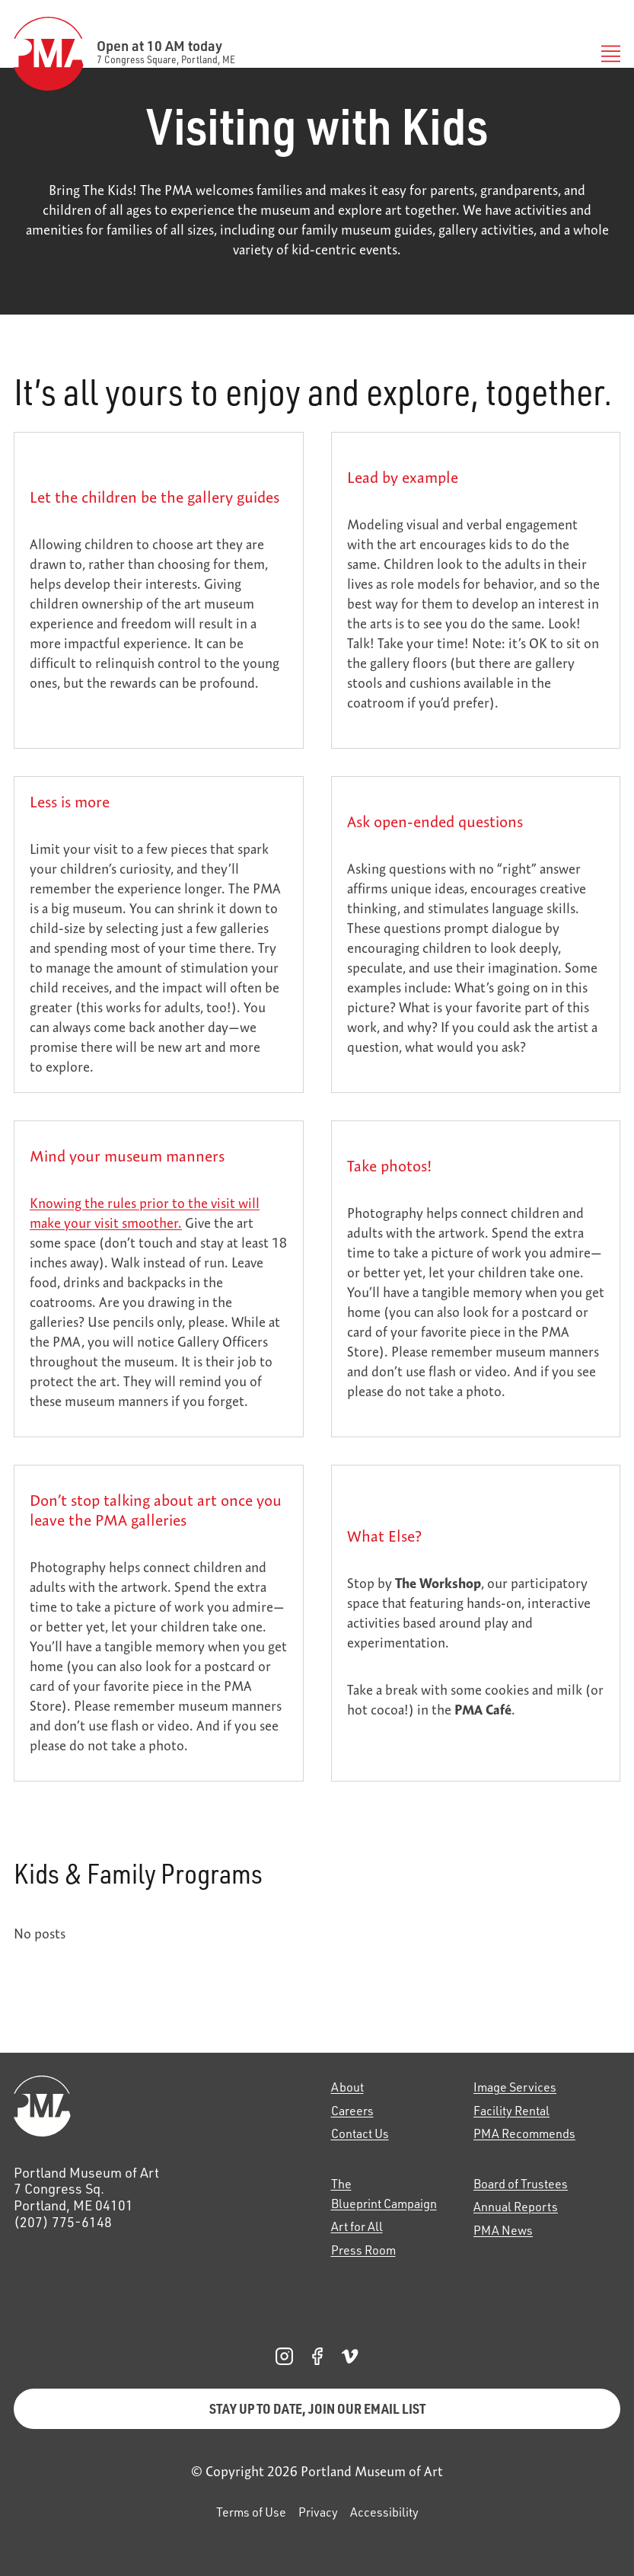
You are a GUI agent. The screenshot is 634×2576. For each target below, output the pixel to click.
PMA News (503, 2230)
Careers (352, 2110)
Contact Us (360, 2133)
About (347, 2087)
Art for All (357, 2226)
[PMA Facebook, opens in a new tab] (317, 2356)
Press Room (363, 2250)
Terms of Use (251, 2512)
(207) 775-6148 (63, 2221)
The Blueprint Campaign (384, 2193)
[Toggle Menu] (607, 53)
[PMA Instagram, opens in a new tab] (284, 2356)
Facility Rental (511, 2110)
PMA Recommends (524, 2133)
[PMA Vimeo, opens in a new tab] (349, 2356)
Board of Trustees (520, 2183)
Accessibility (384, 2512)
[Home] (159, 2106)
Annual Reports (515, 2206)
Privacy (318, 2512)
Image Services (514, 2087)
